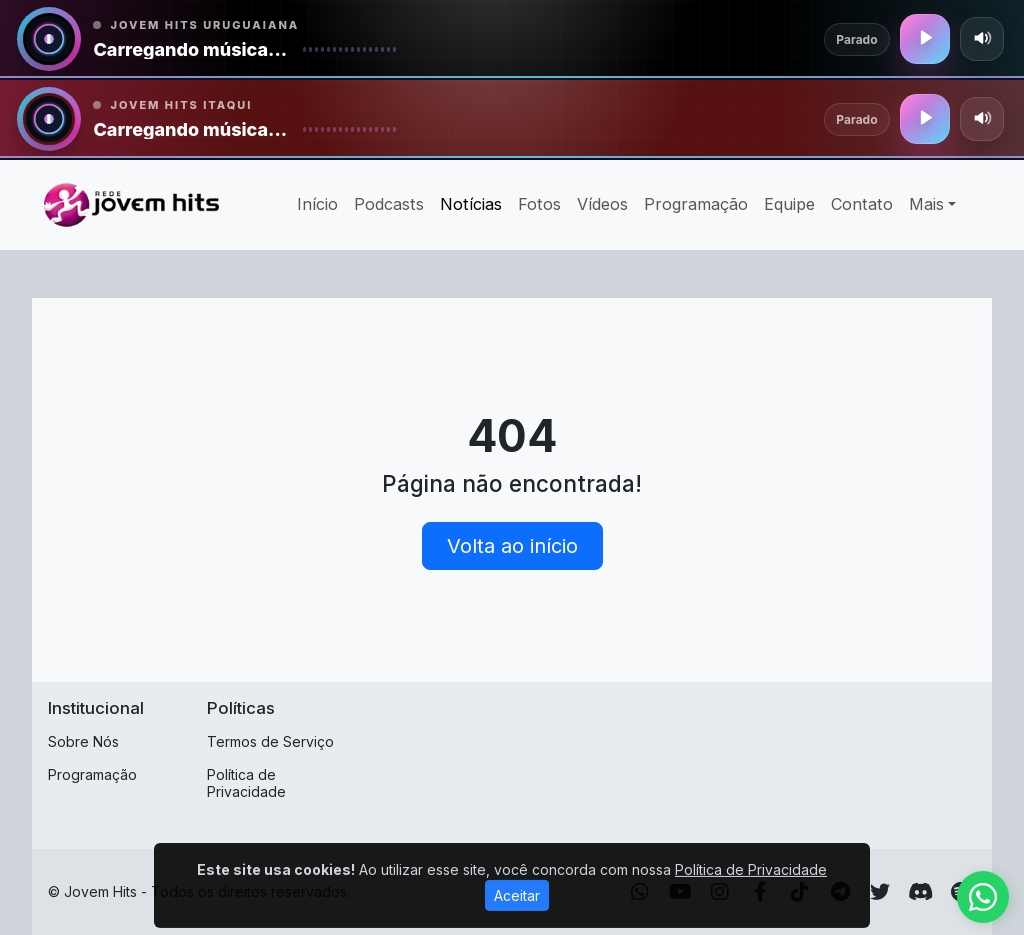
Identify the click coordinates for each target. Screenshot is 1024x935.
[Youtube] (680, 892)
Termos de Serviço (270, 741)
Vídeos (602, 204)
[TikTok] (800, 892)
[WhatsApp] (640, 892)
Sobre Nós (83, 741)
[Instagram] (720, 892)
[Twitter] (880, 892)
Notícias (471, 204)
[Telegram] (840, 892)
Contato (862, 204)
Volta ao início (512, 546)
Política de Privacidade (246, 783)
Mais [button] (926, 204)
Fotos (539, 204)
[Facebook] (760, 892)
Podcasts (389, 204)
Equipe (789, 204)
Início (317, 204)
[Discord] (920, 892)
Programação (696, 204)
